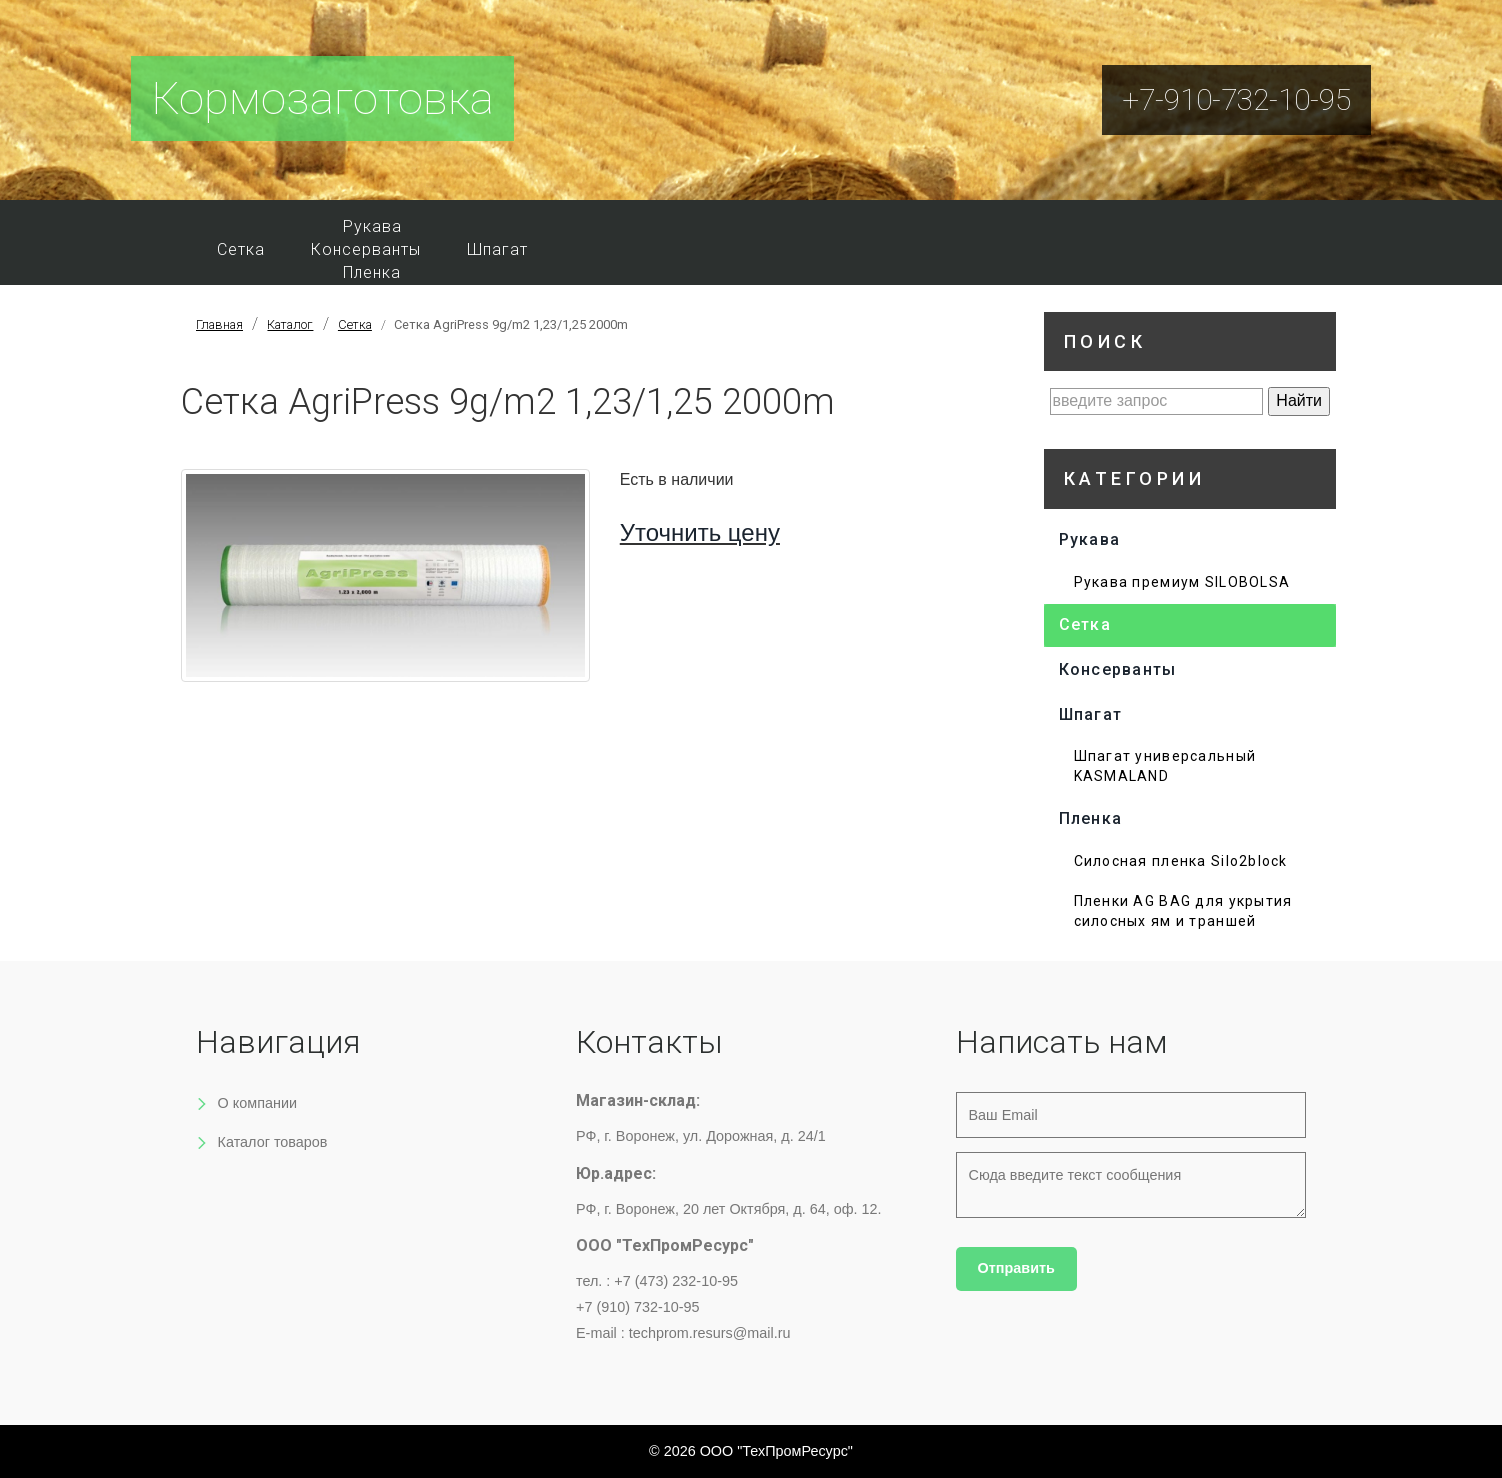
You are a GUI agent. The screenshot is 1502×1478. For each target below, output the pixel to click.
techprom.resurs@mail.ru (710, 1333)
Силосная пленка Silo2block (1181, 861)
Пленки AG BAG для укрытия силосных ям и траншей (1183, 911)
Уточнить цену (700, 532)
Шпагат (497, 249)
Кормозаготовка (322, 98)
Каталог (290, 324)
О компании (257, 1103)
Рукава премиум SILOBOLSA (1182, 582)
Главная (219, 324)
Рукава (372, 226)
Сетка (241, 249)
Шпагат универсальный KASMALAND (1165, 766)
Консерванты (366, 249)
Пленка (372, 272)
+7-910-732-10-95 (1236, 99)
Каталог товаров (273, 1142)
